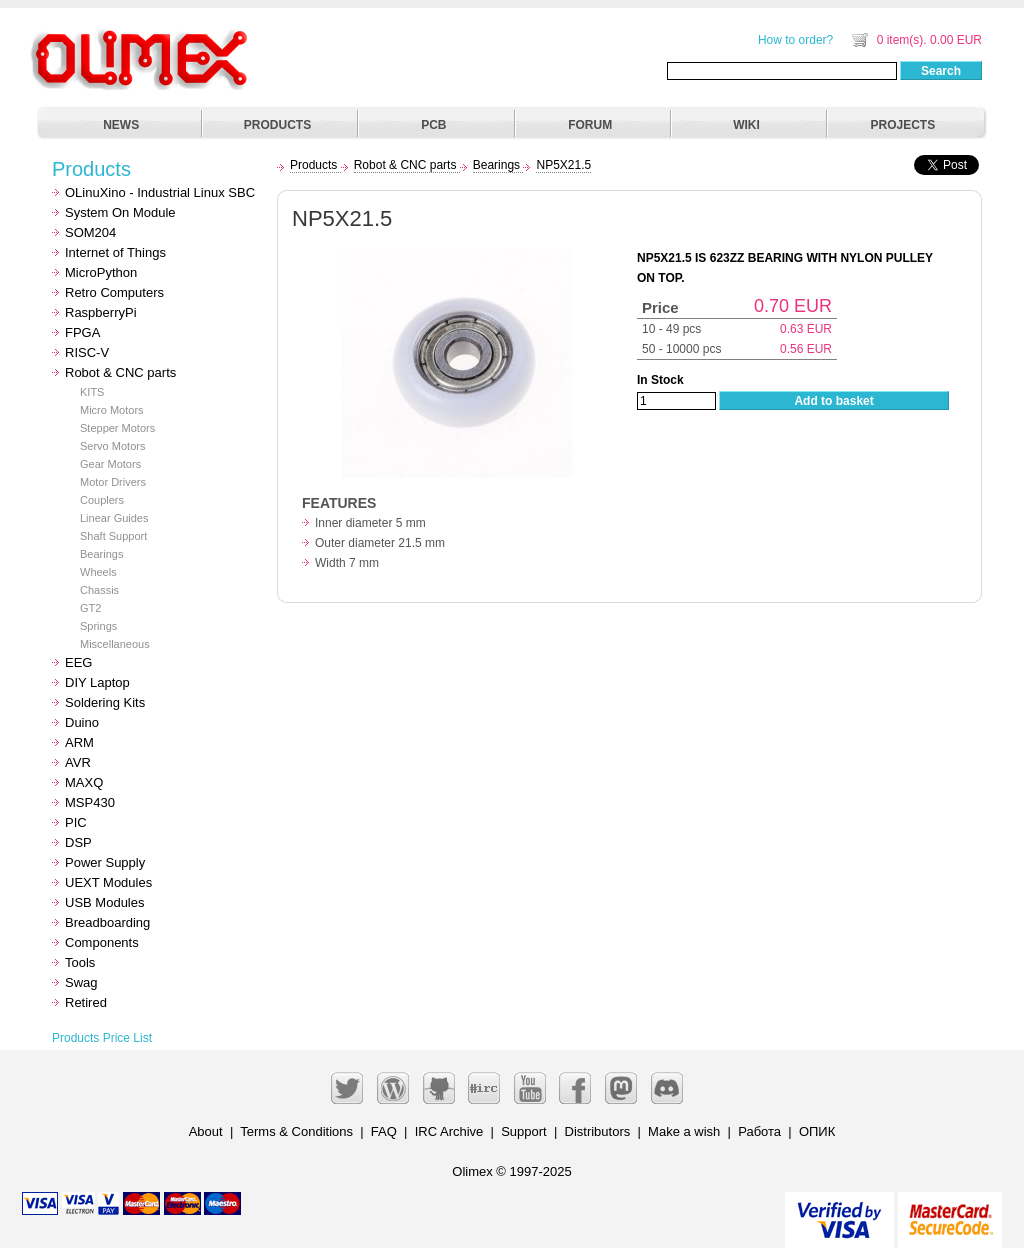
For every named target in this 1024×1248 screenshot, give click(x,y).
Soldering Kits (105, 702)
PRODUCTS (277, 125)
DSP (78, 842)
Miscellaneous (115, 644)
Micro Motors (112, 410)
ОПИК (817, 1131)
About (206, 1131)
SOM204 (90, 232)
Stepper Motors (117, 428)
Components (102, 942)
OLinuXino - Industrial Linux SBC (160, 192)
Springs (98, 626)
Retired (86, 1002)
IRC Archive (449, 1131)
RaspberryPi (101, 312)
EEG (78, 662)
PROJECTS (903, 125)
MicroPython (101, 272)
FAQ (384, 1131)
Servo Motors (112, 446)
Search (941, 71)
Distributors (598, 1131)
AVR (78, 762)
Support (524, 1131)
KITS (92, 392)
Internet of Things (115, 252)
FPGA (82, 332)
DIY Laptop (97, 682)
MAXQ (84, 782)
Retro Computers (114, 292)
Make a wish (684, 1131)
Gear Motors (110, 464)
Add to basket (833, 401)
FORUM (590, 125)
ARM (79, 742)
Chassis (99, 590)
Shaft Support (113, 536)
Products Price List (102, 1038)
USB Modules (104, 902)
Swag (81, 982)
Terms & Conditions (296, 1131)
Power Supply (105, 862)
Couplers (102, 500)
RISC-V (87, 352)
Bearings (101, 554)
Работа (759, 1131)
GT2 (90, 608)
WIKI (746, 125)
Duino (82, 722)
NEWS (121, 125)
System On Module (120, 212)
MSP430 (90, 802)
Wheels (98, 572)
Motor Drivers (113, 482)
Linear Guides (114, 518)
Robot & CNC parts (120, 372)
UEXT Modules (108, 882)
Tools (80, 962)
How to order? (795, 40)
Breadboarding (107, 922)
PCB (433, 125)
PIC (76, 822)
